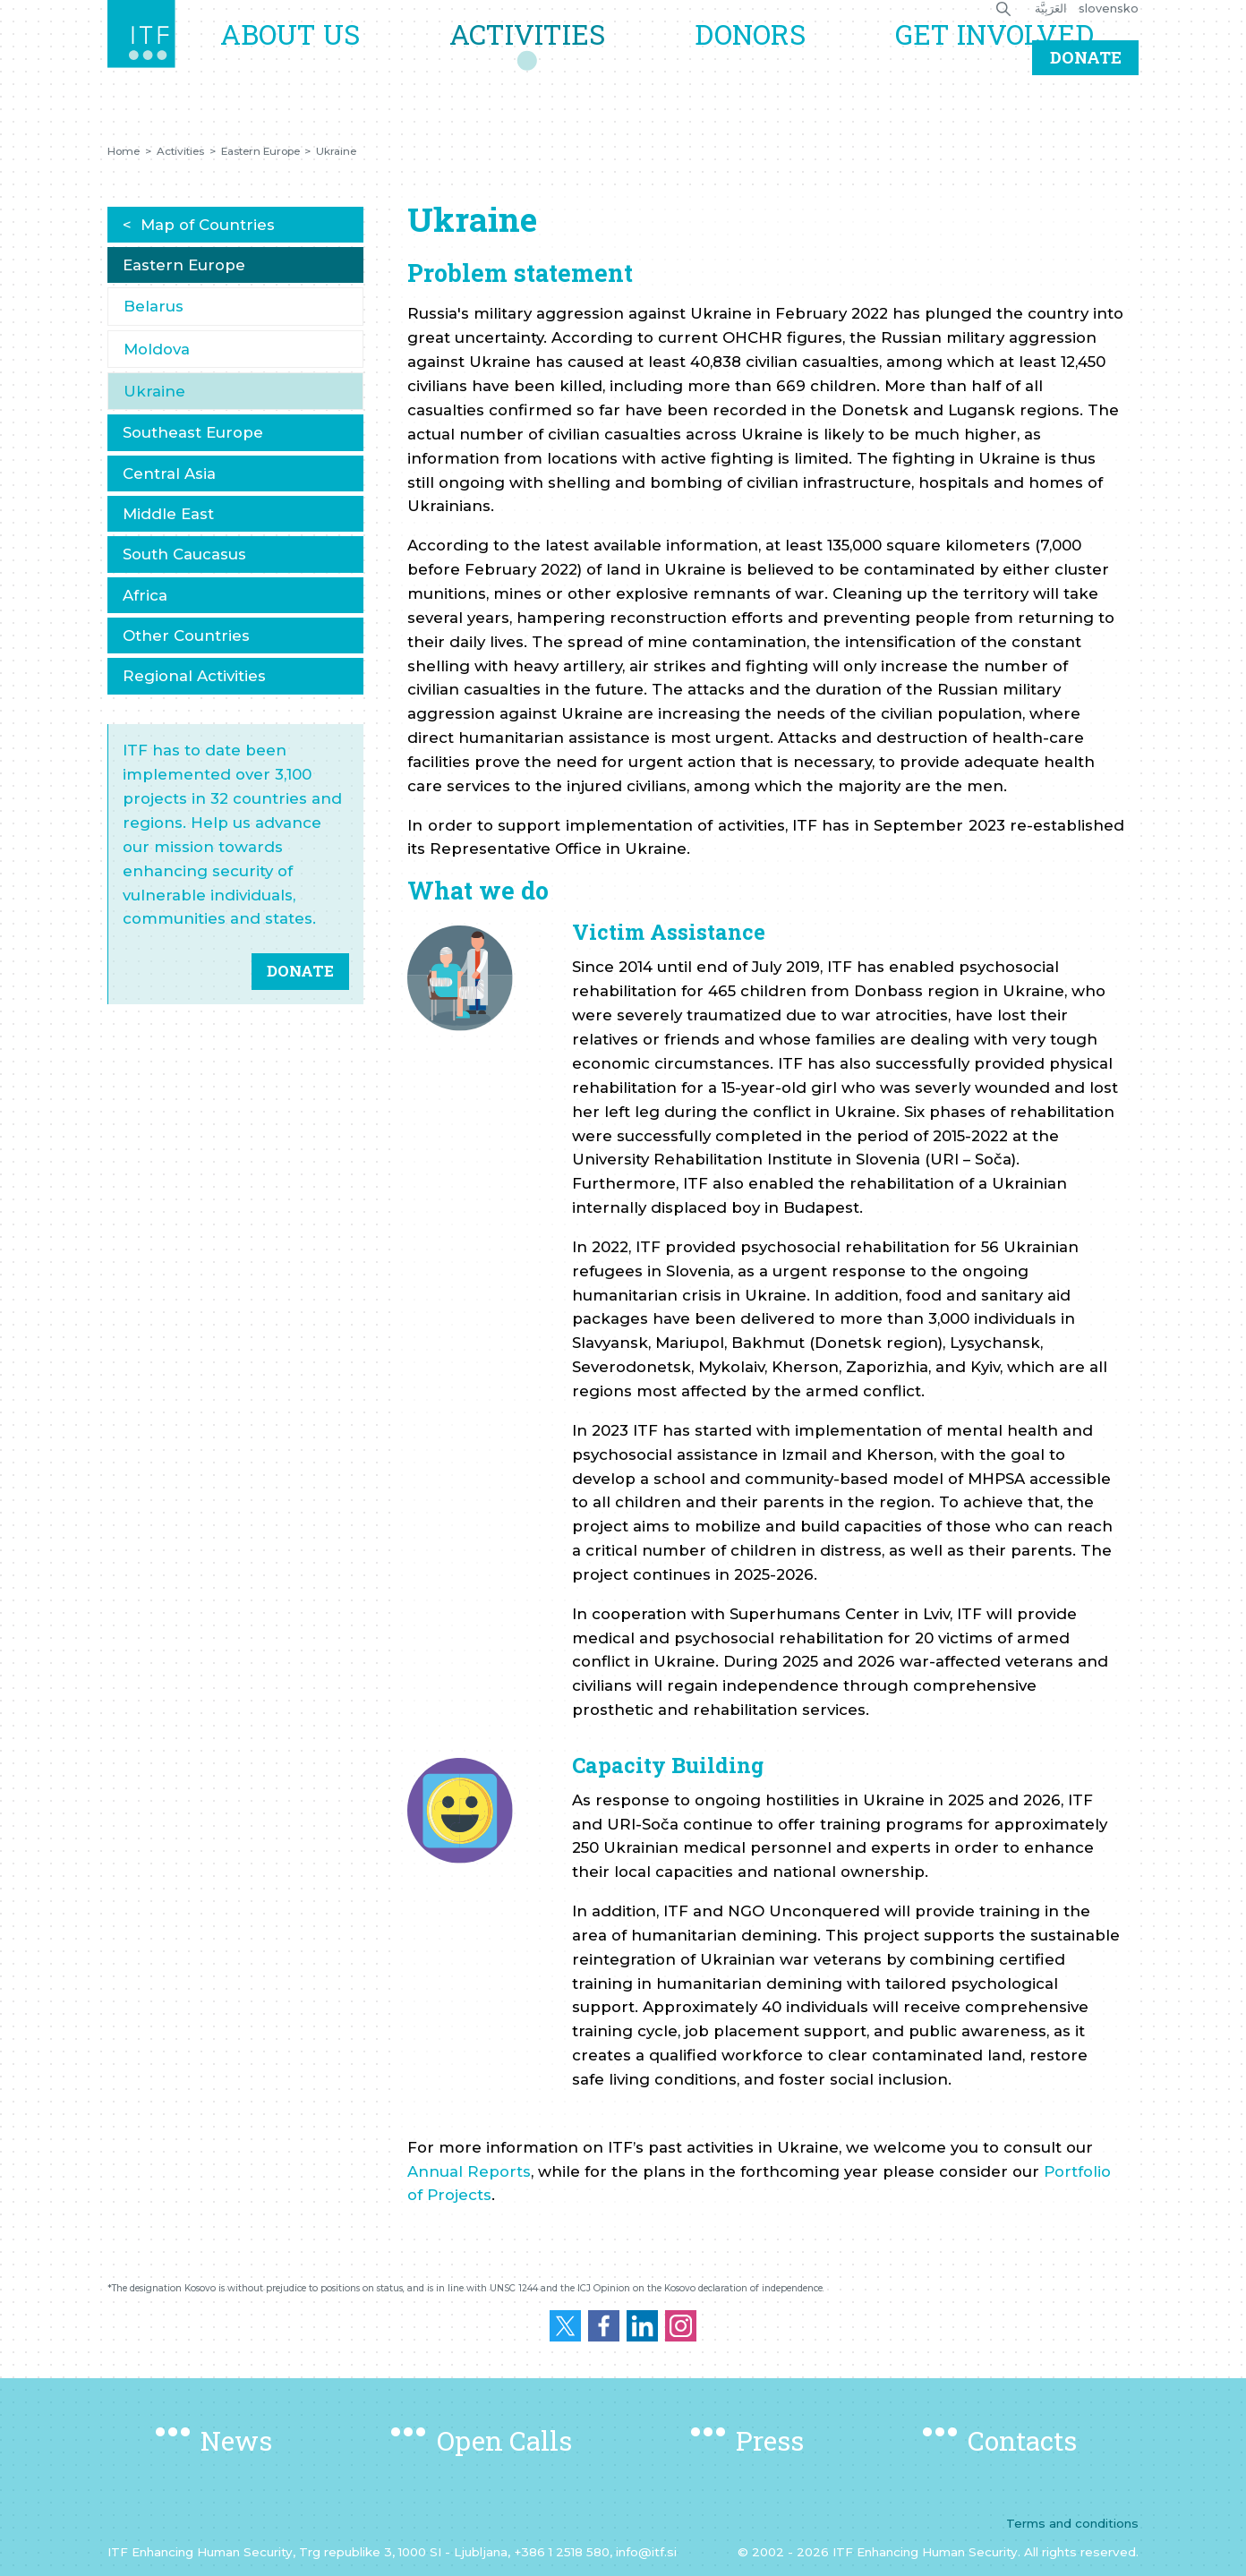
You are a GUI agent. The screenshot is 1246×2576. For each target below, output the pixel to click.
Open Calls (504, 2440)
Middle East (168, 514)
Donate (1086, 110)
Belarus (153, 306)
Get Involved (1000, 60)
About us (335, 60)
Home (123, 151)
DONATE (300, 970)
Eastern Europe (260, 151)
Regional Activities (194, 676)
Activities (559, 60)
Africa (145, 595)
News (236, 2440)
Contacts (1022, 2440)
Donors (769, 60)
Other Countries (186, 635)
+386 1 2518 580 (562, 2552)
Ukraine (336, 151)
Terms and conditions (1072, 2523)
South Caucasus (184, 554)
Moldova (157, 349)
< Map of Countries (199, 225)
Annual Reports (469, 2171)
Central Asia (169, 473)
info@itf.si (646, 2552)
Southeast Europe (193, 432)
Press (770, 2440)
